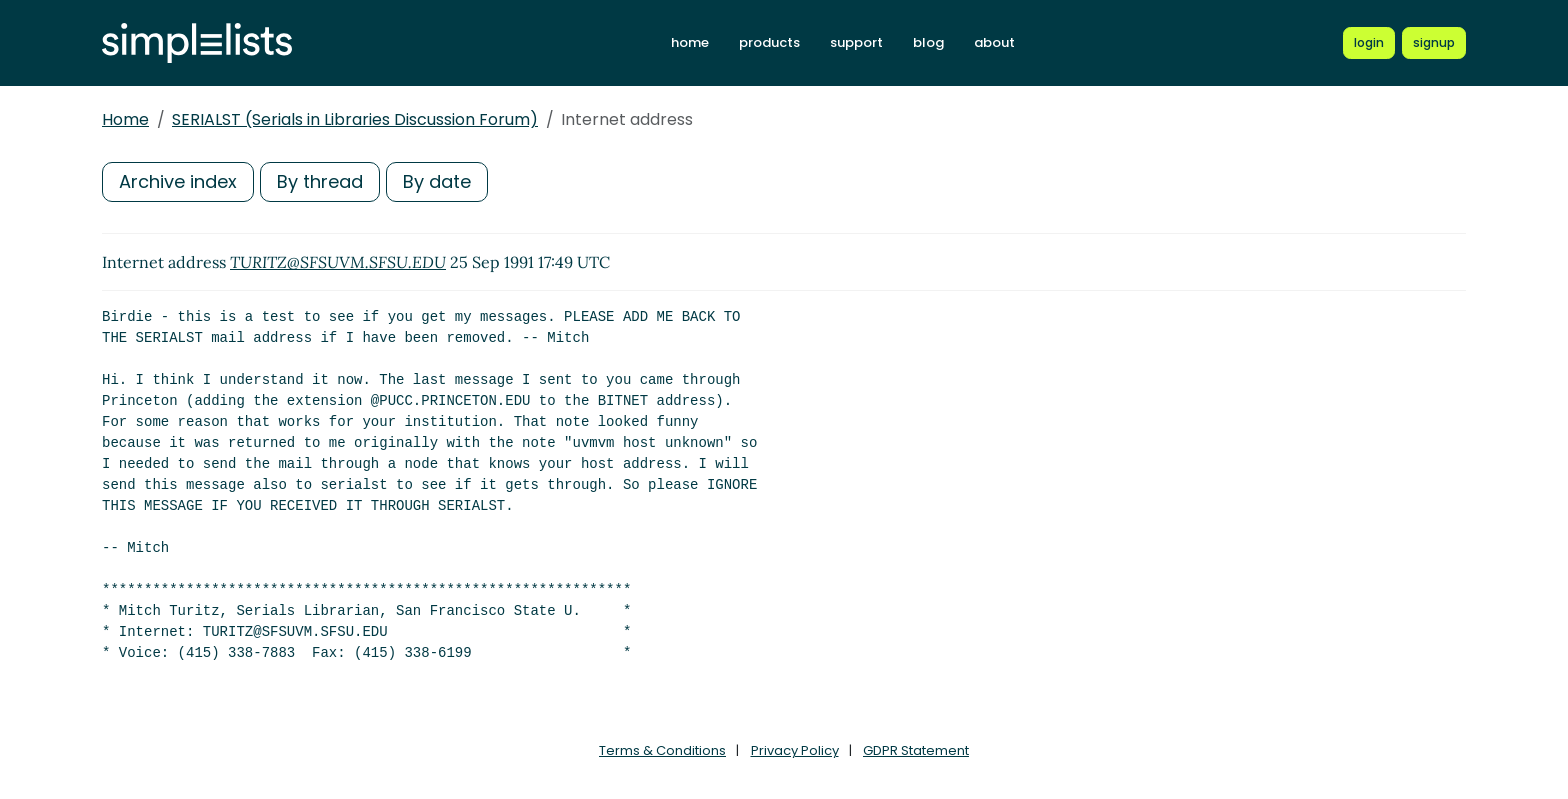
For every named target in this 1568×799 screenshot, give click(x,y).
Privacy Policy (795, 750)
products (769, 42)
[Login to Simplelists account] (1369, 43)
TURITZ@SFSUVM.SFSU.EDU (338, 262)
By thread (320, 181)
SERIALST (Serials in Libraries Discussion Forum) (355, 119)
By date (437, 181)
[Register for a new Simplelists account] (1434, 43)
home (690, 42)
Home (125, 119)
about (994, 42)
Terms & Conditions (662, 750)
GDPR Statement (916, 750)
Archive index (178, 181)
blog (928, 42)
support (856, 42)
